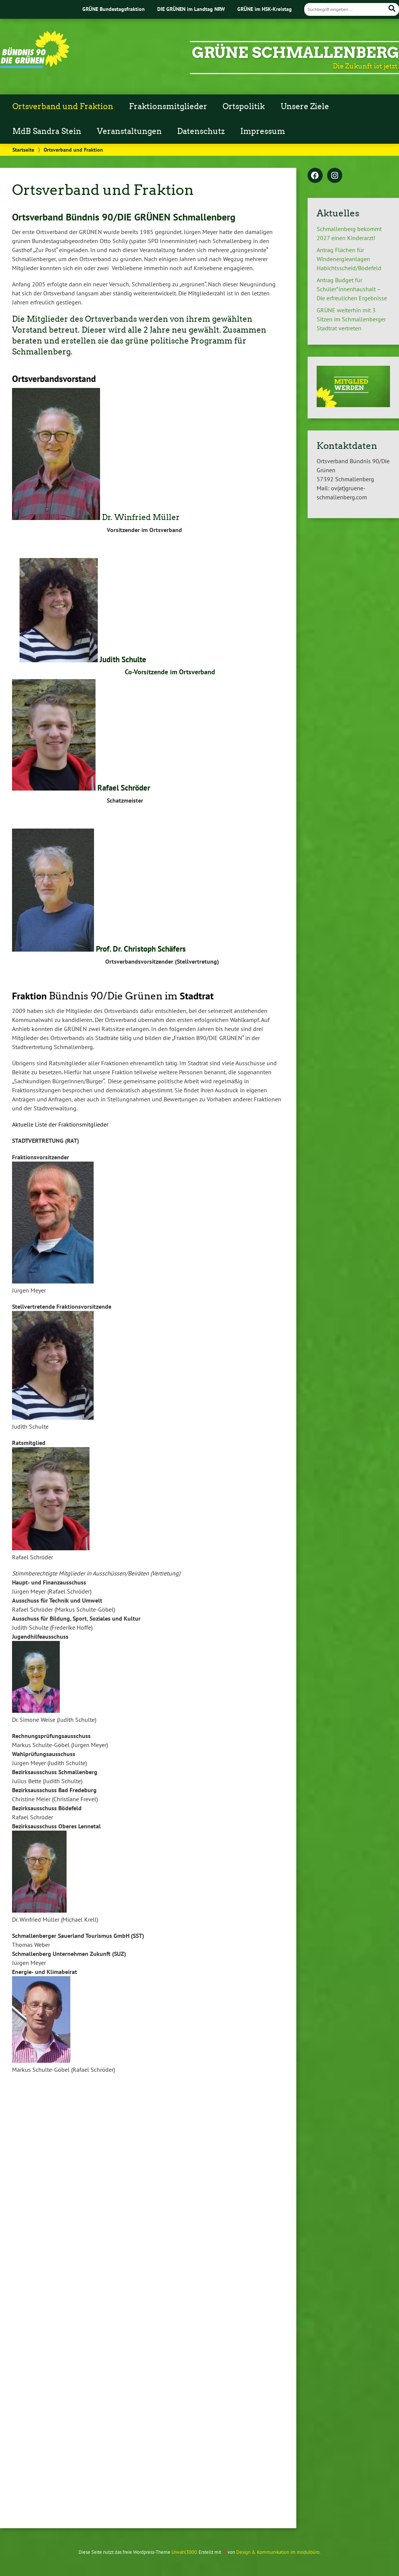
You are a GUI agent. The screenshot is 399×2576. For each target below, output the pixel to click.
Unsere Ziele (305, 106)
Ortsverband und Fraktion (62, 106)
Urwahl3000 (184, 2552)
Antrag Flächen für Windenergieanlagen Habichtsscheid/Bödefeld (349, 259)
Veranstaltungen (129, 131)
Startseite (23, 149)
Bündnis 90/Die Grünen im (113, 996)
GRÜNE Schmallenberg (295, 53)
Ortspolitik (244, 106)
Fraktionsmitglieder (168, 106)
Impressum (262, 131)
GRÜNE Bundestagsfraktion (113, 8)
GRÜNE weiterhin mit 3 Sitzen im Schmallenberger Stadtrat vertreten (351, 319)
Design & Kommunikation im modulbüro (278, 2552)
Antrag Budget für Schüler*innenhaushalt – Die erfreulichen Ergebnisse (352, 289)
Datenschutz (201, 131)
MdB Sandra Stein (46, 131)
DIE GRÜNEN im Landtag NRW (191, 8)
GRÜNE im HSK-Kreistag (264, 8)
